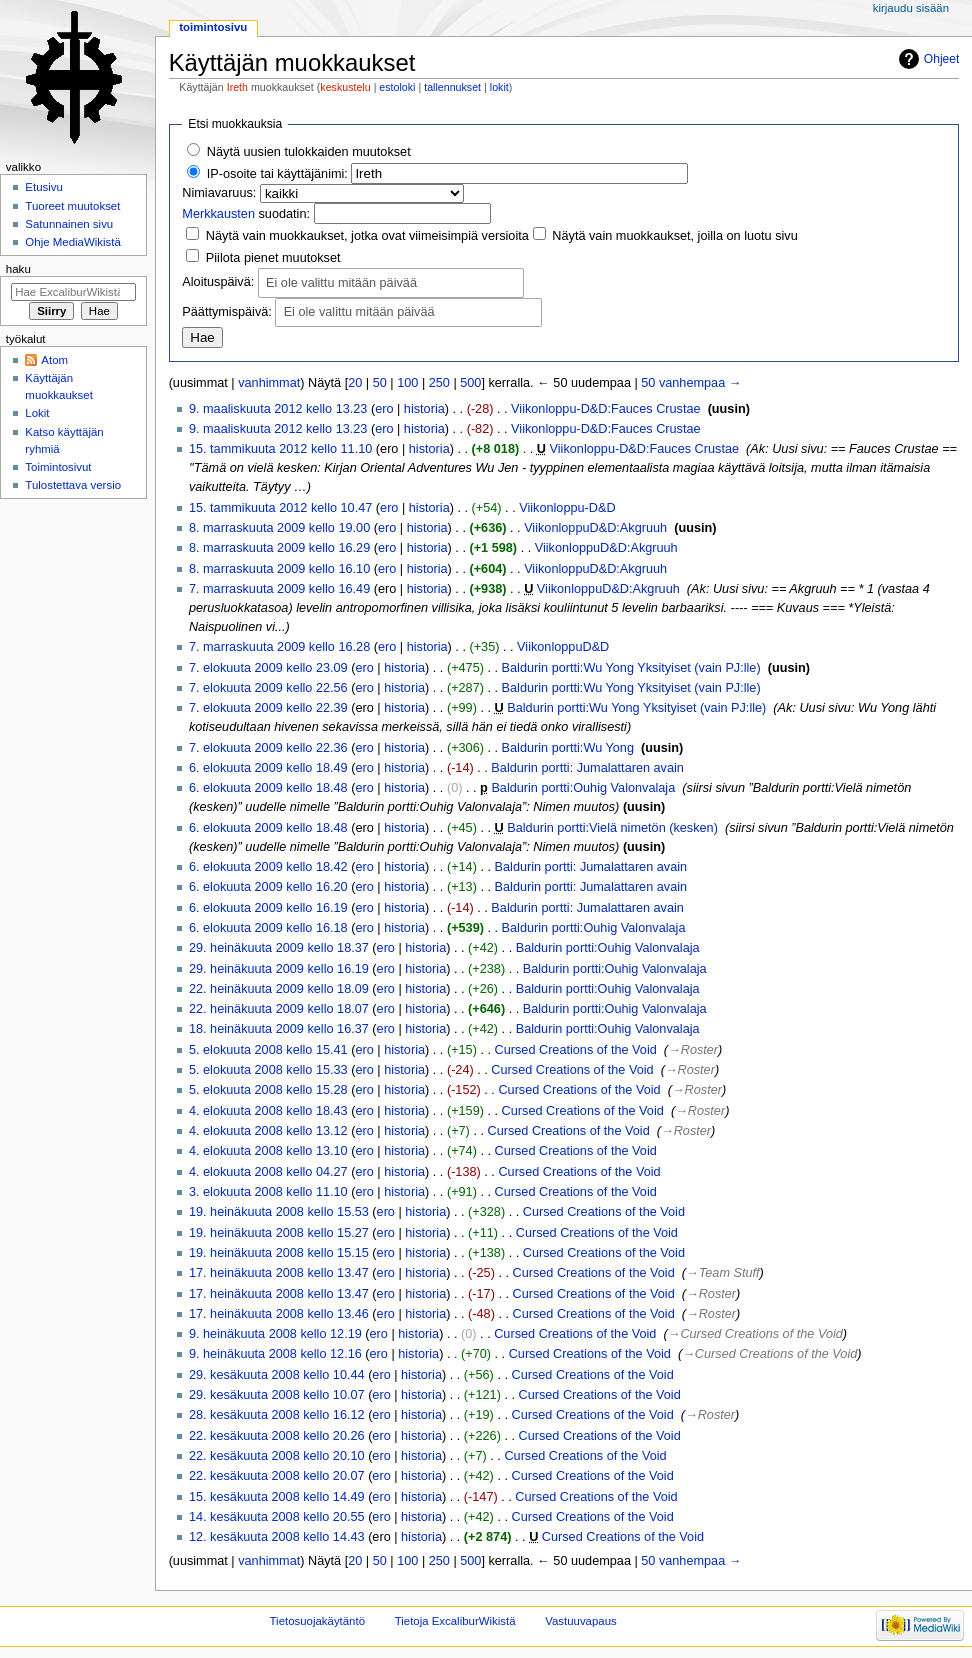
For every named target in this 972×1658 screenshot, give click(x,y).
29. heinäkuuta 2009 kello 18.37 (279, 948)
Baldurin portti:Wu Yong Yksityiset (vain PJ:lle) (631, 668)
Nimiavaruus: (219, 193)
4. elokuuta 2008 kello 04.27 (268, 1172)
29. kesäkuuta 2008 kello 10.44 (277, 1375)
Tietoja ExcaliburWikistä (455, 1621)
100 (407, 383)
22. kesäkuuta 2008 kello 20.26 (277, 1436)
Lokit (37, 413)
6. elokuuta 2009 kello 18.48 (268, 788)
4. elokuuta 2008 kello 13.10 (268, 1151)
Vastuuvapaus (581, 1621)
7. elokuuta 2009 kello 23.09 (268, 668)
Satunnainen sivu (69, 224)
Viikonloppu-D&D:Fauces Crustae (605, 409)
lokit (499, 87)
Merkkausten (218, 214)
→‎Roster (693, 1050)
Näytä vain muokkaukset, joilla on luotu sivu (674, 236)
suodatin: (246, 214)
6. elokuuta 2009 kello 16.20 (268, 887)
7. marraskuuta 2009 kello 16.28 (279, 647)
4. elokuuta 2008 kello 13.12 (268, 1131)
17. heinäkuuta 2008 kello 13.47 (279, 1273)
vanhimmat (269, 383)
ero (384, 409)
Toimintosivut (58, 467)
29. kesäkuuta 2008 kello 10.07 (277, 1395)
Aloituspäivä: (218, 282)
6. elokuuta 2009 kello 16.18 (268, 928)
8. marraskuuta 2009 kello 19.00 (279, 528)
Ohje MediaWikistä (72, 242)
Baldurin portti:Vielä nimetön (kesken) (612, 828)
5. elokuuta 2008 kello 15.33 (268, 1070)
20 (355, 383)
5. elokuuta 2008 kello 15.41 (268, 1050)
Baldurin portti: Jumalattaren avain (587, 768)
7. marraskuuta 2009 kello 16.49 (279, 589)
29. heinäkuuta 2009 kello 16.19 (279, 969)
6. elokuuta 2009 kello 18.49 (268, 768)
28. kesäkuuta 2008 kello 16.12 (277, 1415)
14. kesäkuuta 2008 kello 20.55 (277, 1517)
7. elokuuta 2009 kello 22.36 (268, 748)
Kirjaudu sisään (911, 8)
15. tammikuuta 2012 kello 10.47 (280, 508)
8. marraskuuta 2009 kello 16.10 (279, 569)
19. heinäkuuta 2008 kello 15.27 (279, 1233)
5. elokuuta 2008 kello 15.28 (268, 1090)
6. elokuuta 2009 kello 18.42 (268, 867)
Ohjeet (942, 59)
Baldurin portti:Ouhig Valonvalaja (583, 788)
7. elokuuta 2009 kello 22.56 (268, 688)
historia (424, 409)
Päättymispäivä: (227, 312)
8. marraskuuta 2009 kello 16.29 (279, 548)
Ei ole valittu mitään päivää (341, 283)
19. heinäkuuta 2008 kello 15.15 (279, 1253)
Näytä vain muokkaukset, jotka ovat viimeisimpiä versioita (367, 236)
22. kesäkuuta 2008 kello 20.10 (277, 1456)
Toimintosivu (213, 27)
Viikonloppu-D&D (567, 508)
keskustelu (345, 87)
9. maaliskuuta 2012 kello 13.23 (278, 409)
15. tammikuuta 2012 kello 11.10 (280, 449)
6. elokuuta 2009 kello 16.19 (268, 908)
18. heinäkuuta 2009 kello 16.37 (279, 1029)
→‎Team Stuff (723, 1273)
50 (380, 383)
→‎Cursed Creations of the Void (755, 1334)
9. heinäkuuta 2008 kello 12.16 (275, 1354)
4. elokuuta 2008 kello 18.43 (268, 1111)
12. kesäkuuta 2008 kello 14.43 (277, 1537)
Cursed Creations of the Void (576, 1050)
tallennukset (452, 87)
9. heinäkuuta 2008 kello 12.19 (275, 1334)
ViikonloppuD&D (563, 647)
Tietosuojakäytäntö (317, 1621)
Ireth (237, 87)
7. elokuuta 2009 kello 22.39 (268, 708)
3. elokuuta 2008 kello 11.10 (268, 1192)
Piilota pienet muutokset (273, 258)
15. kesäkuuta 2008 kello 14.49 (277, 1497)
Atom (54, 360)
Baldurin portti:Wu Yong (568, 748)
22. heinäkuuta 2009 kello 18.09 (279, 989)
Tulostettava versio (73, 485)
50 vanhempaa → (691, 383)
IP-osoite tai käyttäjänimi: (277, 174)
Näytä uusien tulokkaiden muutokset (309, 152)
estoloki (397, 87)
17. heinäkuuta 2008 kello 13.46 (279, 1314)
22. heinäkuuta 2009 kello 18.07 (279, 1009)
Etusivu (44, 187)
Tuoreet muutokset (72, 206)
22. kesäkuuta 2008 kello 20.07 (277, 1476)
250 (439, 383)
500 (470, 383)
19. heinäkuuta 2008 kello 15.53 (279, 1212)
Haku (18, 269)
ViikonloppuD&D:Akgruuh (595, 528)
